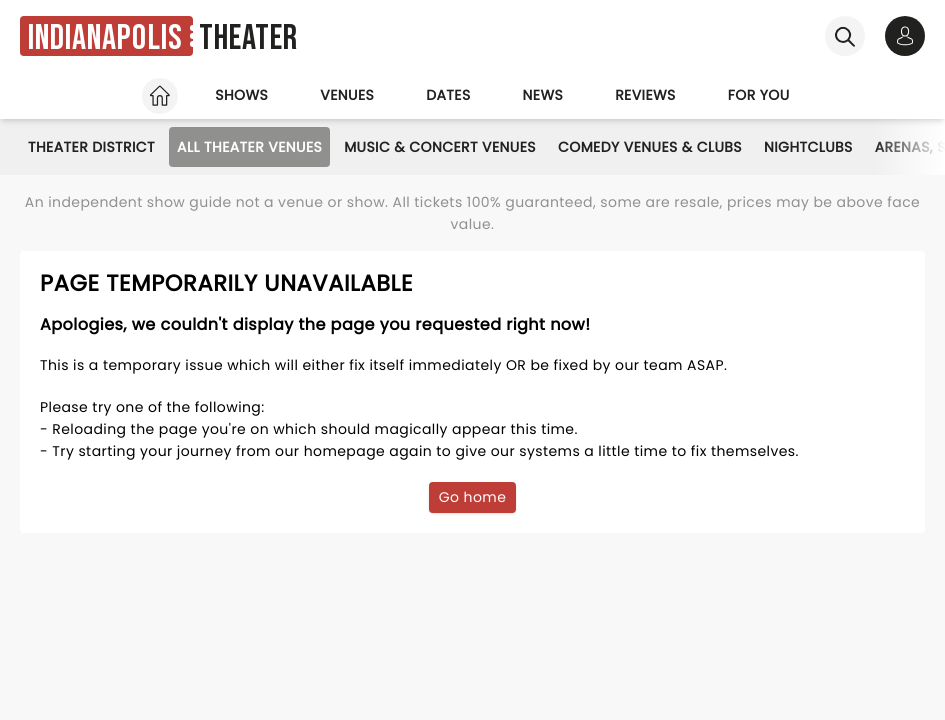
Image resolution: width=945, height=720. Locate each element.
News (543, 95)
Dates (448, 95)
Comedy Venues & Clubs (650, 147)
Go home (473, 497)
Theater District (91, 147)
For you (759, 95)
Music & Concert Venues (440, 147)
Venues (347, 95)
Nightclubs (808, 147)
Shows (241, 95)
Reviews (645, 95)
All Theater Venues (249, 147)
